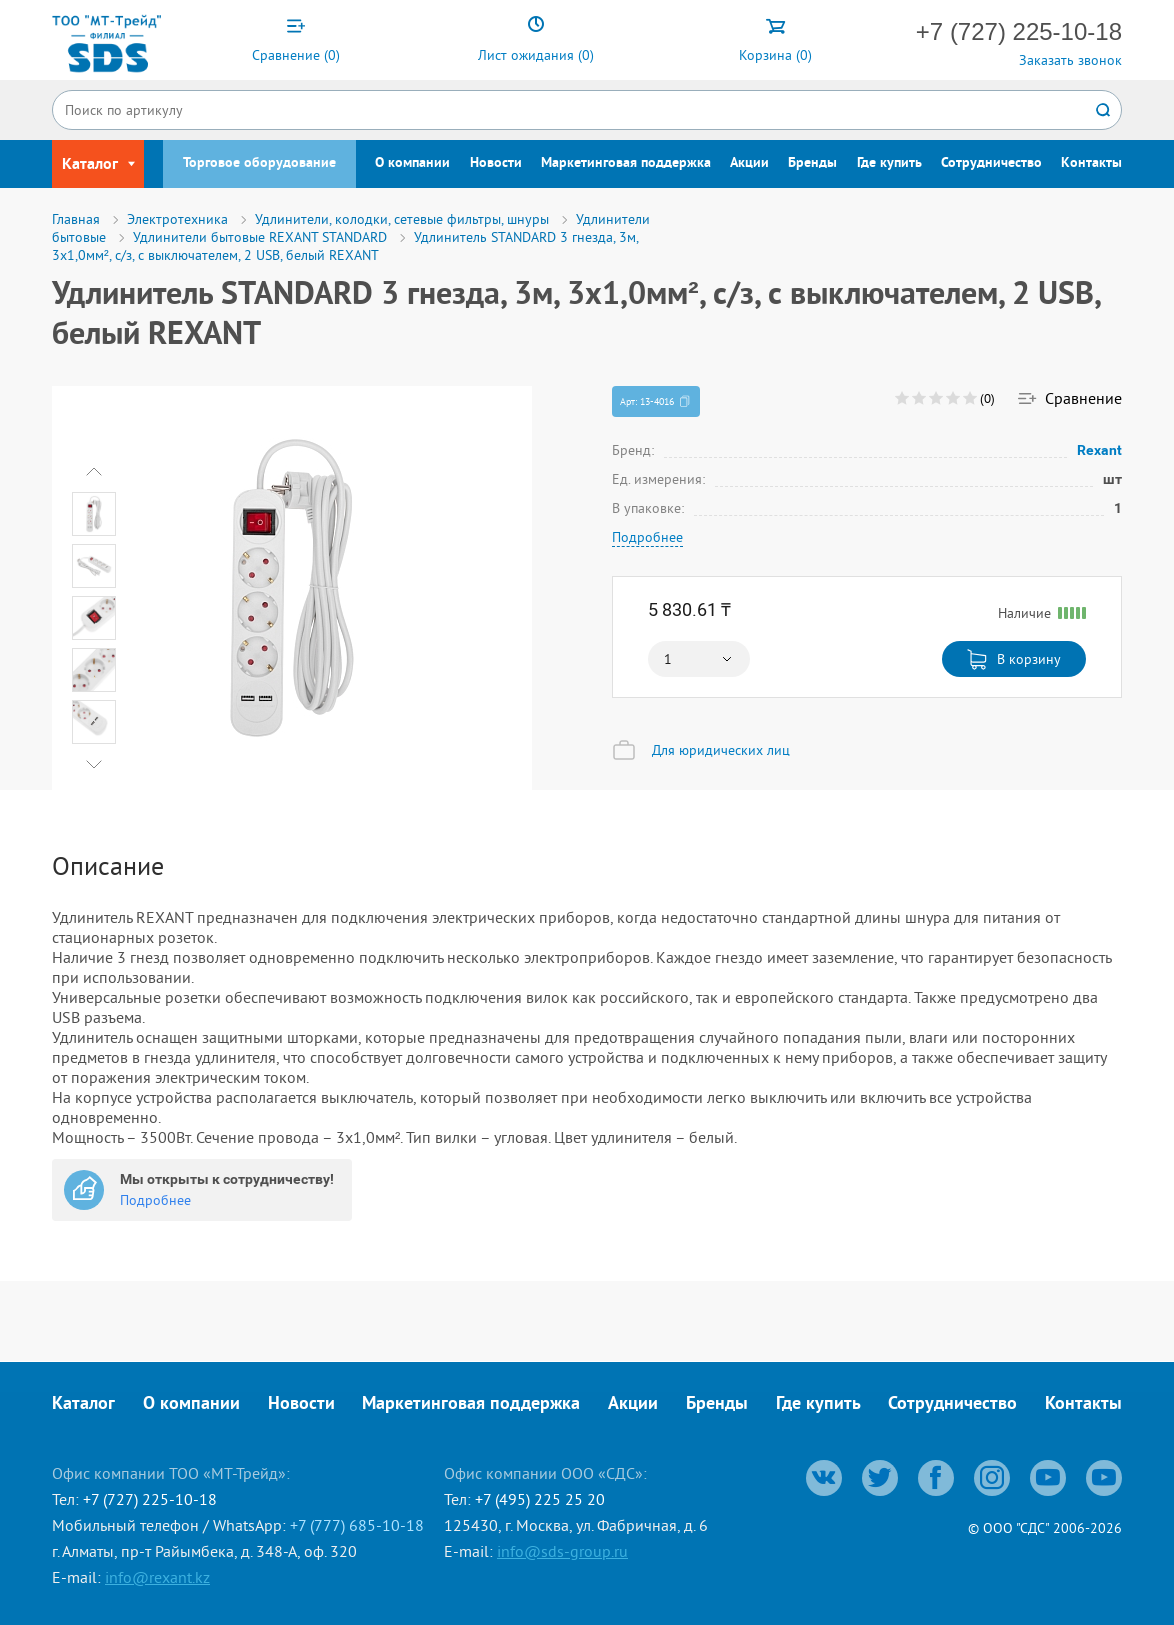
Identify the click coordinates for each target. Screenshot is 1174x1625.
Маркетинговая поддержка (626, 163)
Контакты (1091, 163)
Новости (496, 163)
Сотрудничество (991, 163)
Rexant (1100, 450)
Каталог (83, 1404)
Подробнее (647, 537)
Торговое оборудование (259, 163)
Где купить (889, 163)
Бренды (812, 163)
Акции (749, 163)
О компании (412, 163)
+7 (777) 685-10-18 (357, 1525)
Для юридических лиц (721, 750)
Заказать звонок (1070, 60)
